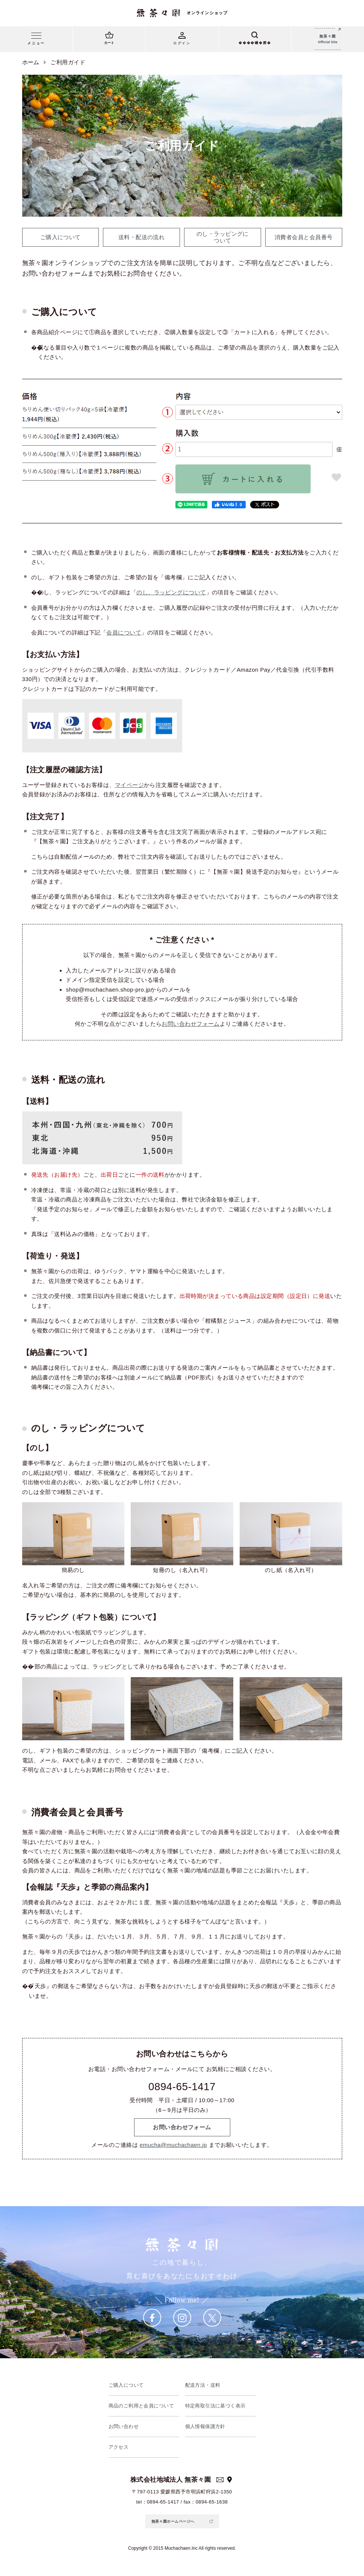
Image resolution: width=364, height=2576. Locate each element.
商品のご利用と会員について (141, 2406)
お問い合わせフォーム (191, 1023)
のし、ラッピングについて (171, 592)
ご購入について (60, 237)
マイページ (129, 785)
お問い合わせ (124, 2426)
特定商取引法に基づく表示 (215, 2406)
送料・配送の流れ (141, 237)
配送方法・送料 (203, 2385)
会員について (123, 632)
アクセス (119, 2447)
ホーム (30, 62)
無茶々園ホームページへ (173, 2521)
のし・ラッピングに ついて (222, 237)
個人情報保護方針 (205, 2426)
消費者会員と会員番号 (304, 237)
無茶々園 (327, 39)
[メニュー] (36, 40)
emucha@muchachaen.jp (173, 2145)
